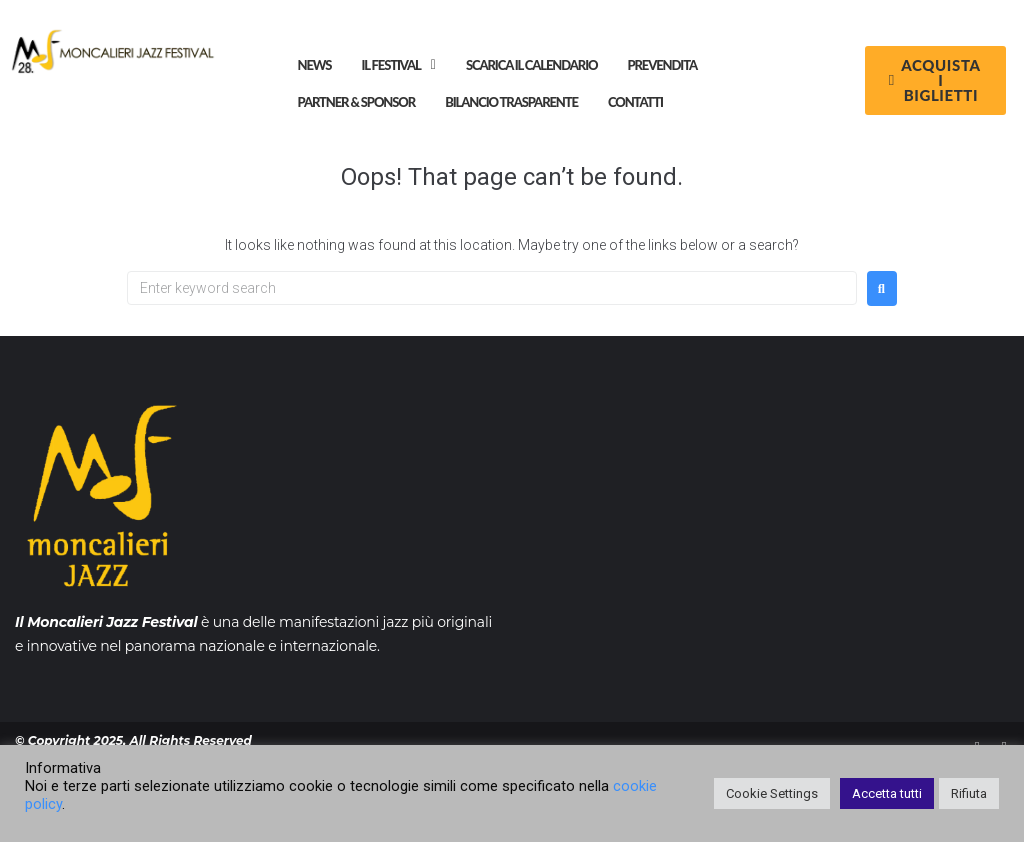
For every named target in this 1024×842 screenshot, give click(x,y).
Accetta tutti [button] (887, 793)
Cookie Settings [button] (772, 793)
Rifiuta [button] (969, 793)
